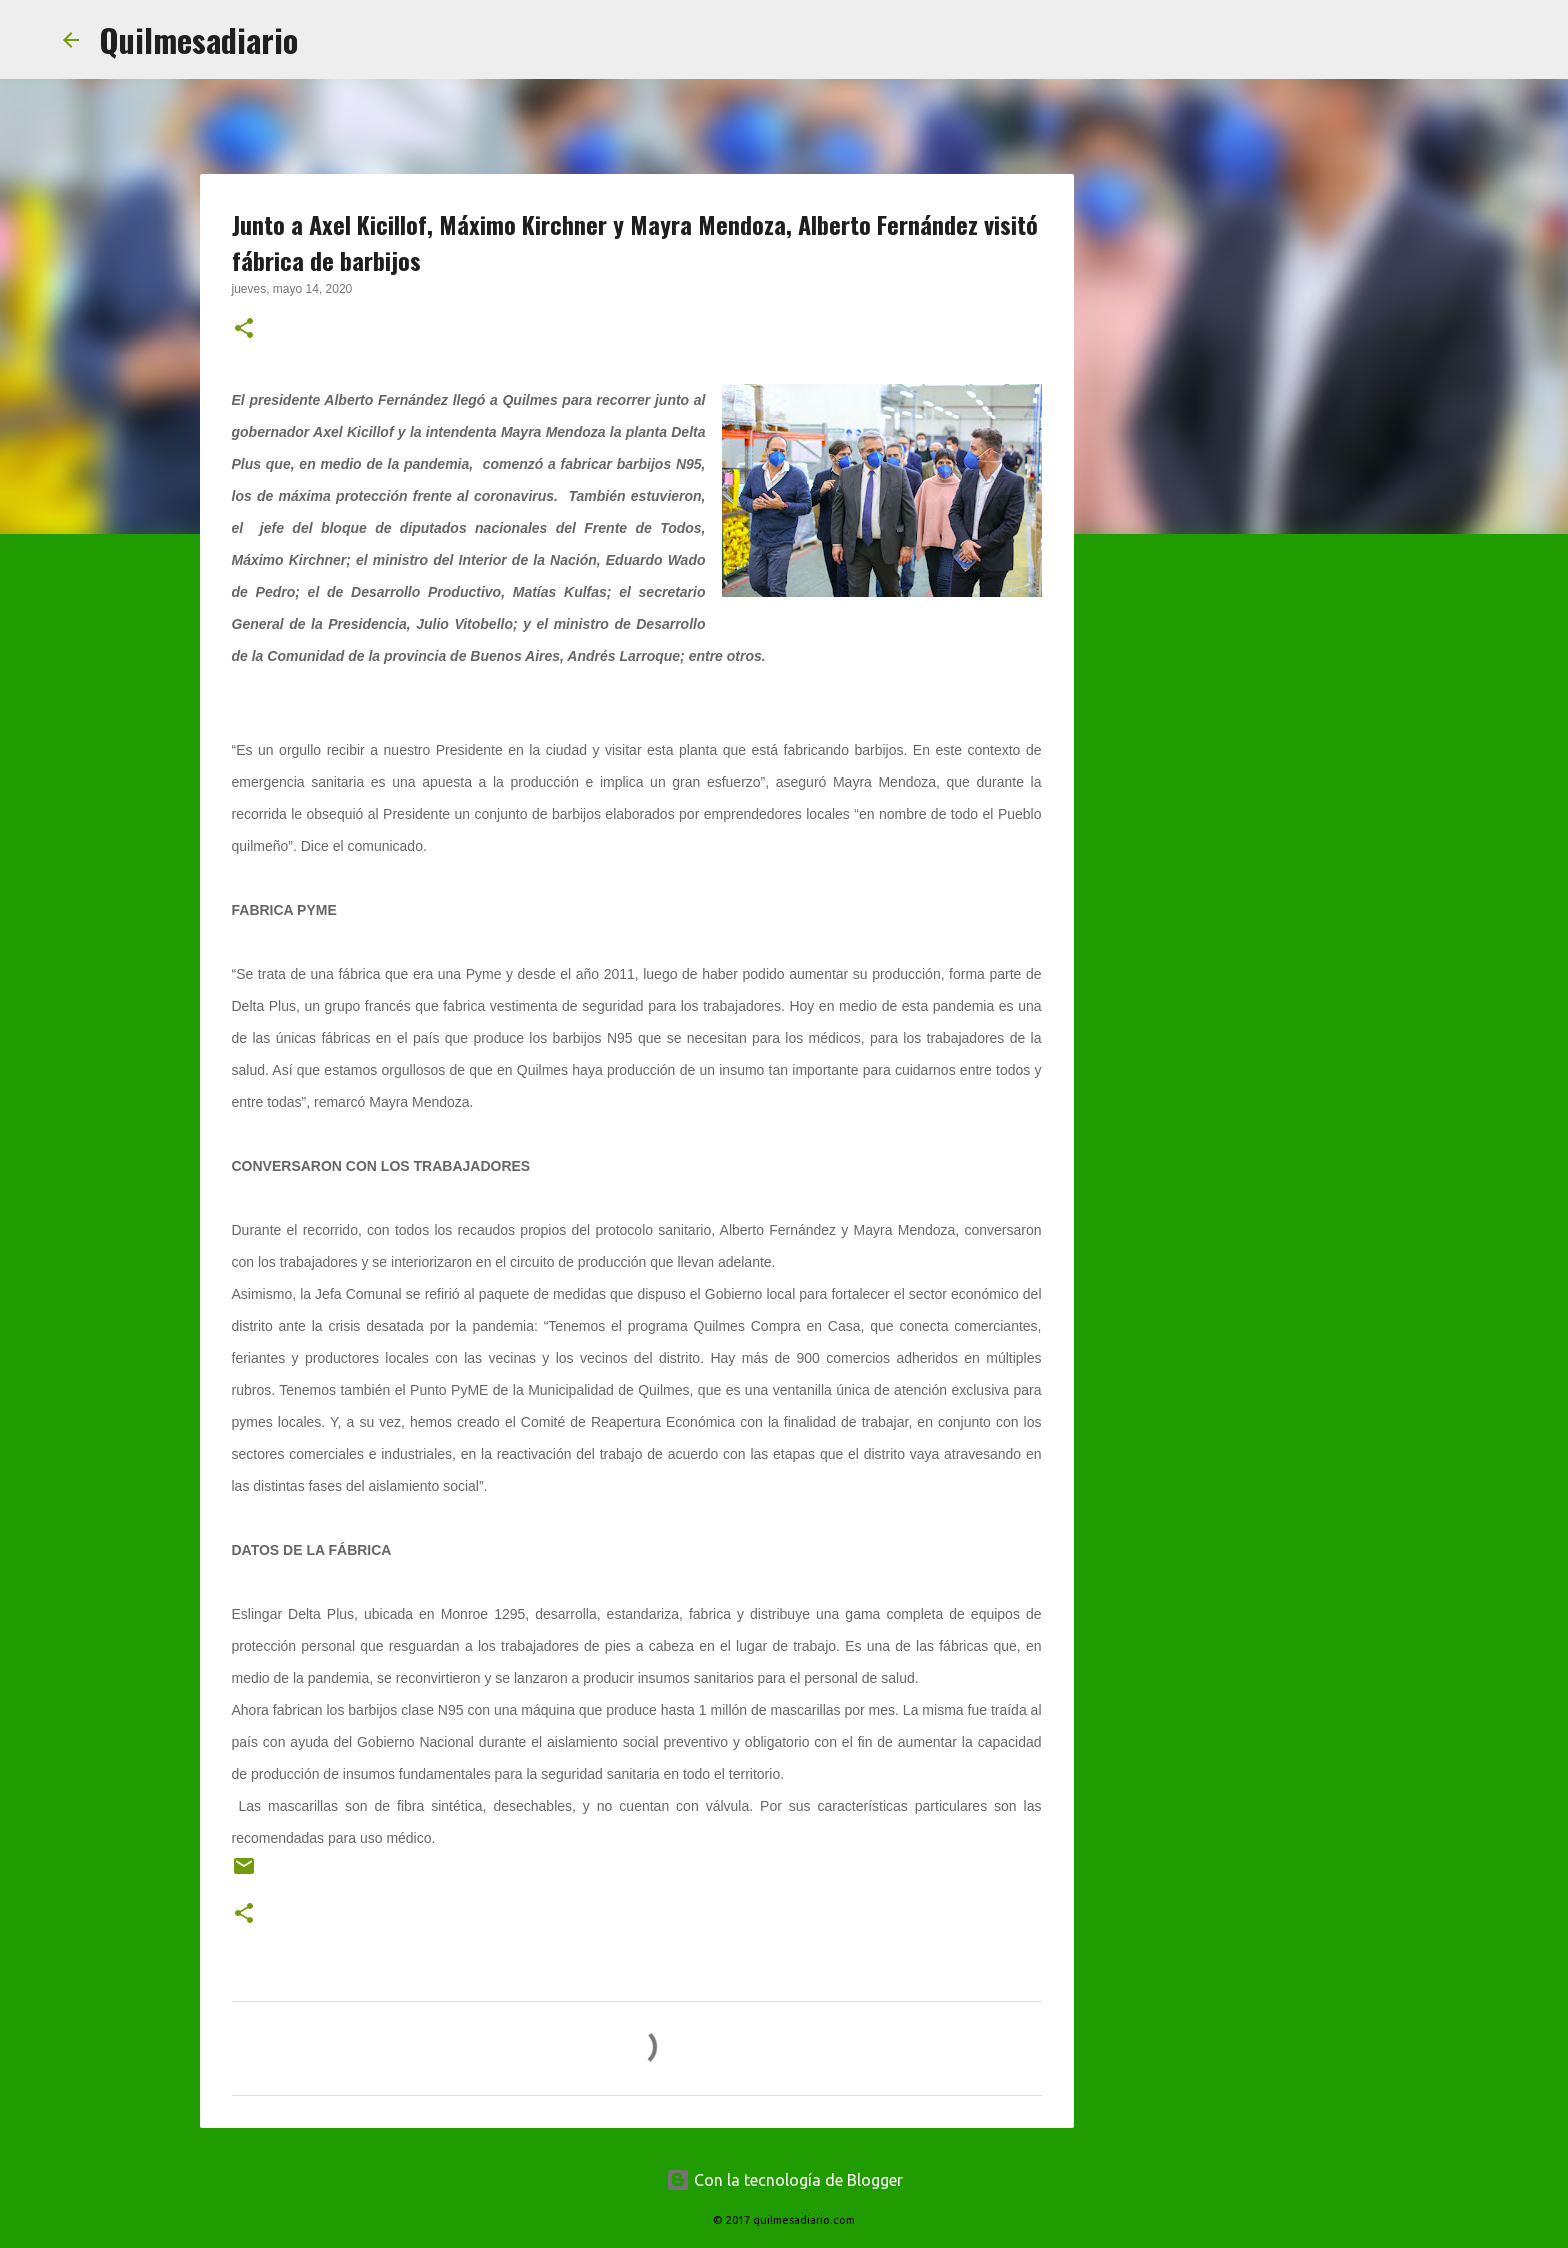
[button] (244, 330)
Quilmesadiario (198, 39)
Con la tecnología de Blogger (784, 2180)
